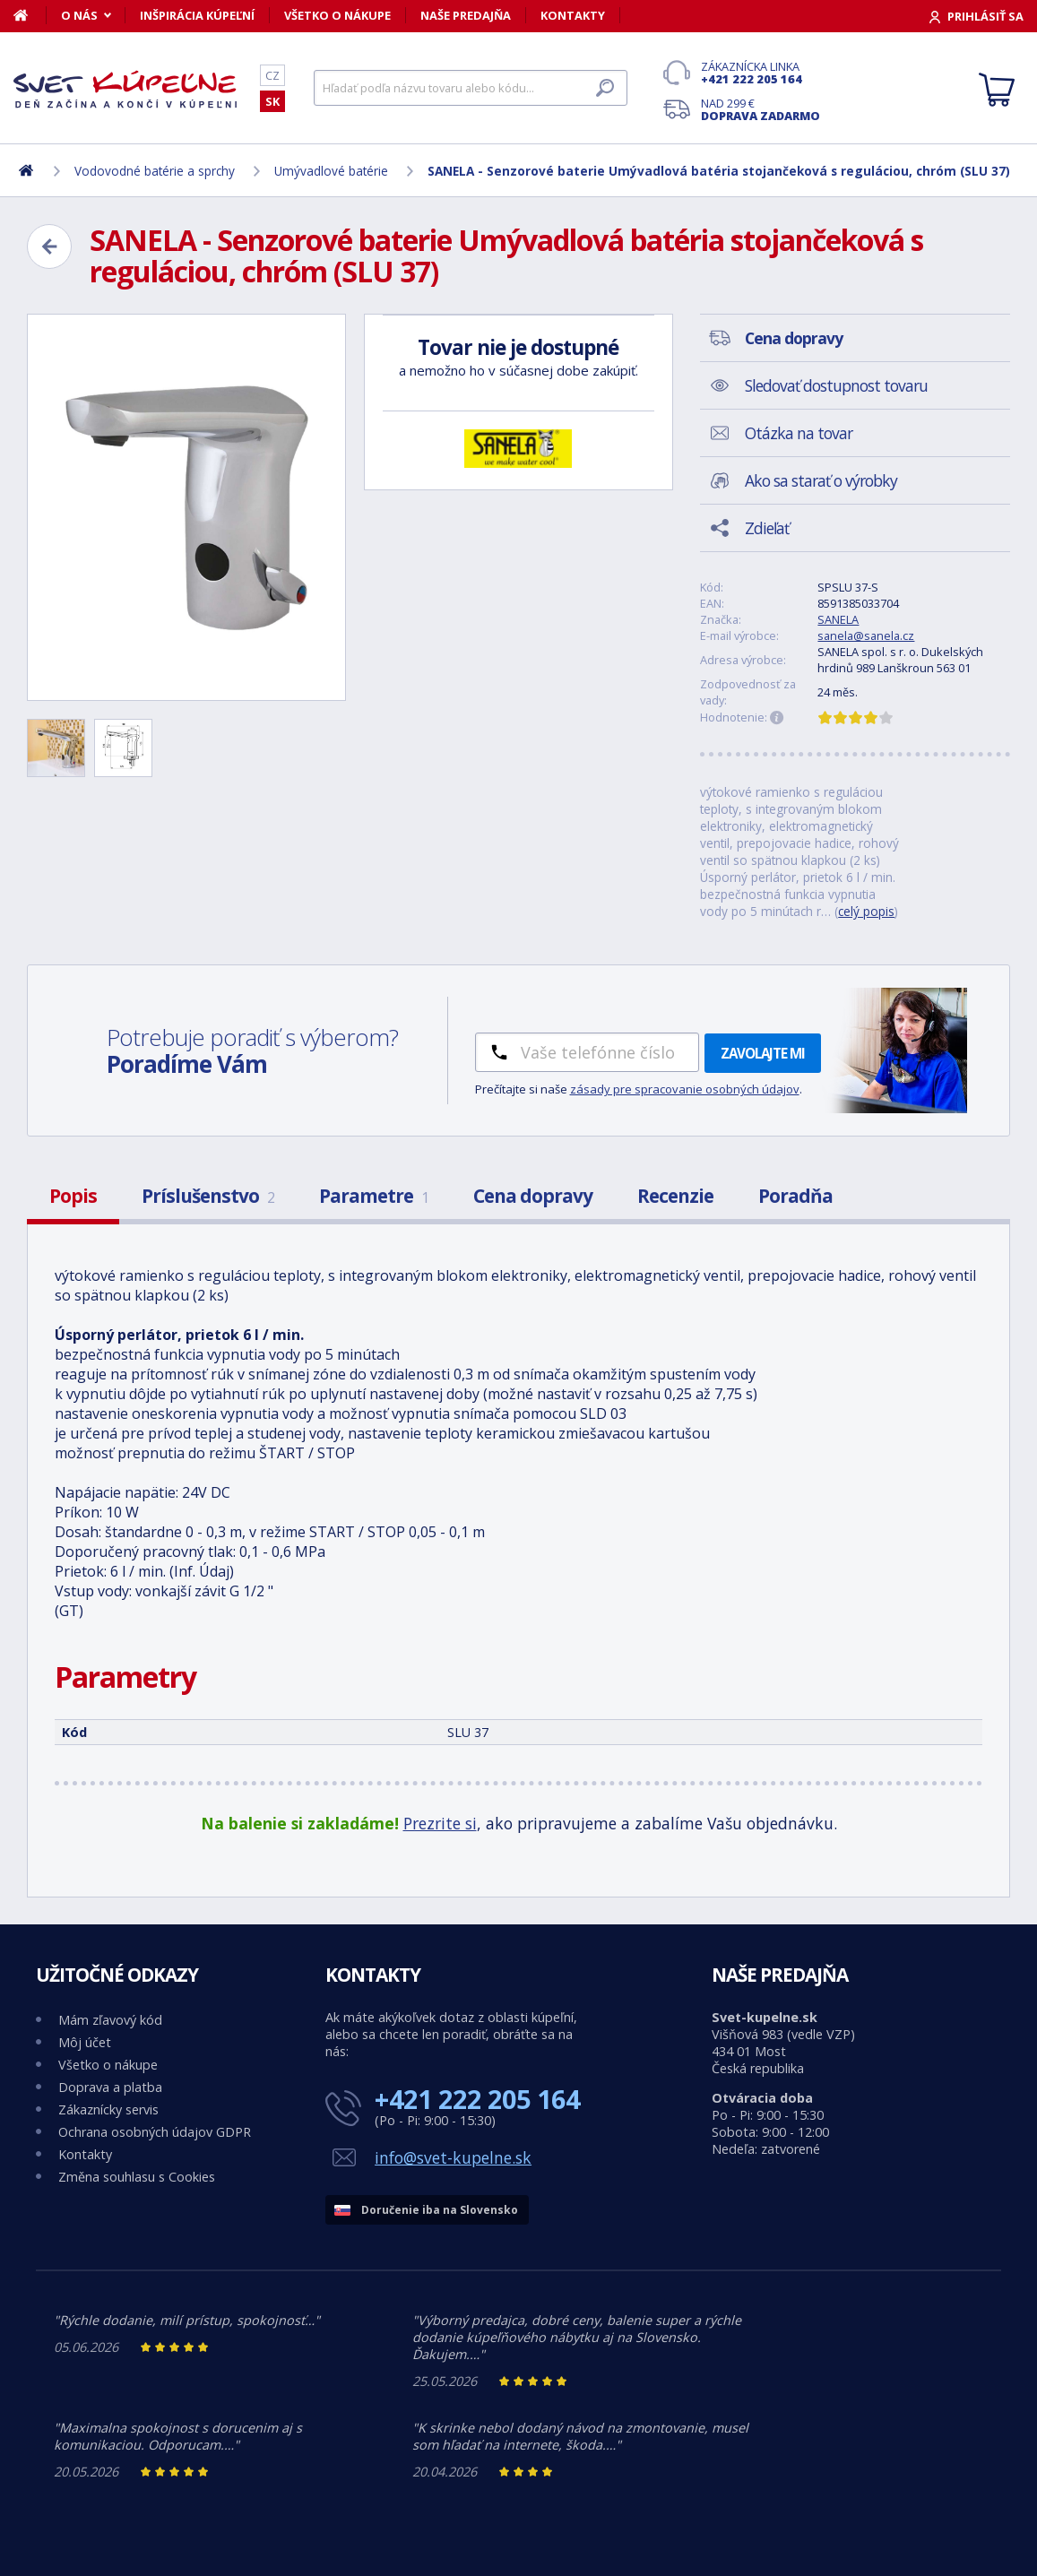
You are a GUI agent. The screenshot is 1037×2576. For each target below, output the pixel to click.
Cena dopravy (532, 1195)
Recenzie (675, 1195)
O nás (79, 15)
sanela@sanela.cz (865, 635)
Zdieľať (767, 528)
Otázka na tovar (798, 433)
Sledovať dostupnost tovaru (836, 385)
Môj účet (84, 2042)
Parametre (373, 1195)
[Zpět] (49, 246)
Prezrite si (440, 1823)
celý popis (866, 911)
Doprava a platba (110, 2087)
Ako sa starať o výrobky (821, 480)
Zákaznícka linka (760, 72)
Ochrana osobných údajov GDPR (154, 2131)
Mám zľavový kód (110, 2019)
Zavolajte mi (763, 1053)
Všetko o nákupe (337, 15)
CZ (272, 75)
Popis (73, 1195)
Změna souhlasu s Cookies (136, 2176)
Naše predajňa (465, 15)
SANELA (838, 619)
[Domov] (30, 15)
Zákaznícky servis (108, 2109)
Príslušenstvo (208, 1195)
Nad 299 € (760, 109)
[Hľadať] (470, 88)
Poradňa (795, 1195)
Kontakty (572, 15)
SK (272, 101)
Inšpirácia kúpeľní (197, 15)
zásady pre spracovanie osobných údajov (684, 1089)
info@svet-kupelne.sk (453, 2157)
